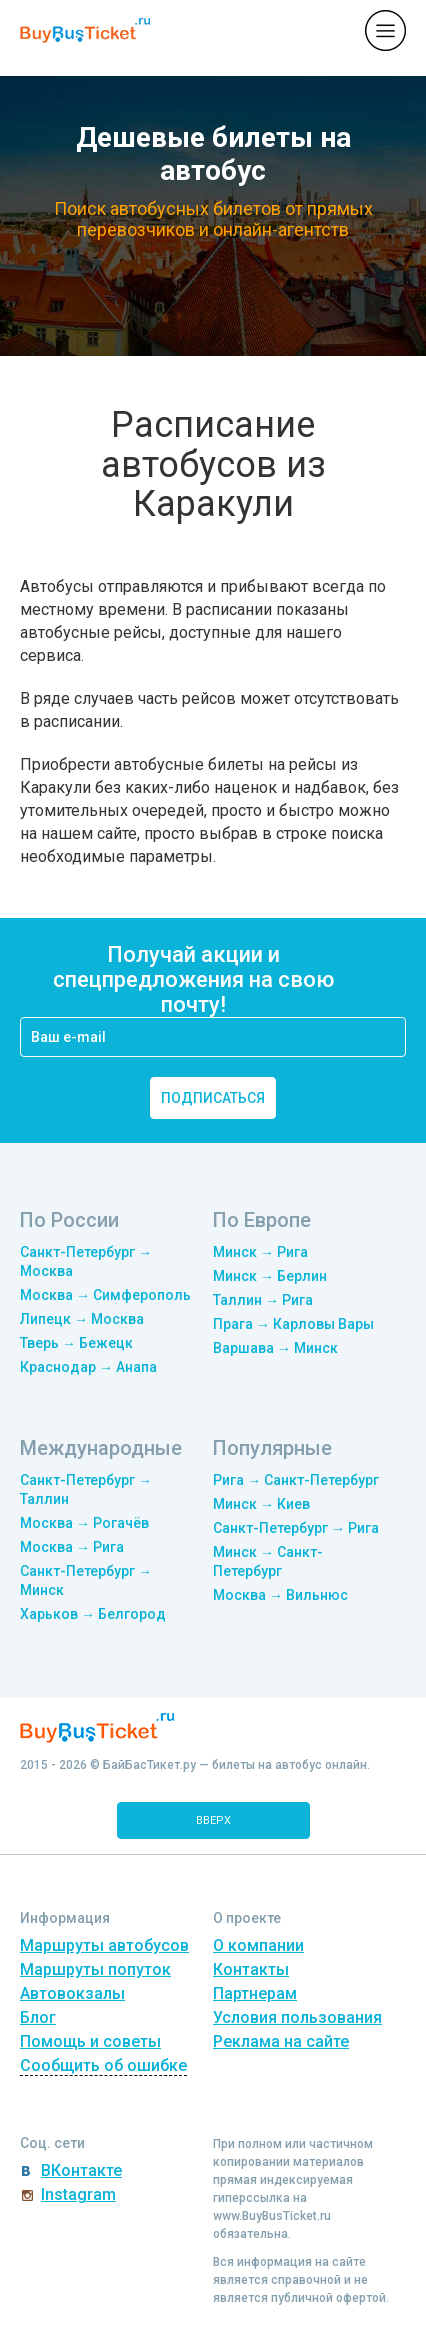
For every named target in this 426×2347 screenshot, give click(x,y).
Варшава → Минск (275, 1348)
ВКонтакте (81, 2170)
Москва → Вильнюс (280, 1595)
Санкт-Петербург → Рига (296, 1528)
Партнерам (255, 1993)
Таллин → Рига (263, 1300)
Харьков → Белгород (93, 1614)
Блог (38, 2017)
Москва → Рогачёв (84, 1523)
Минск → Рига (260, 1252)
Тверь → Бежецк (76, 1343)
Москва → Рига (72, 1547)
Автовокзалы (72, 1993)
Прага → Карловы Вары (293, 1324)
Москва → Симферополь (105, 1295)
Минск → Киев (261, 1504)
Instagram (78, 2194)
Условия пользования (297, 2017)
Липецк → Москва (82, 1319)
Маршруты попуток (95, 1969)
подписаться (213, 1098)
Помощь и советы (90, 2041)
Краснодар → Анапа (88, 1367)
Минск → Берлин (270, 1276)
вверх (213, 1820)
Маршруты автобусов (104, 1945)
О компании (258, 1945)
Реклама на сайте (281, 2041)
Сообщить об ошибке (103, 2065)
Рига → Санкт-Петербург (296, 1480)
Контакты (251, 1969)
